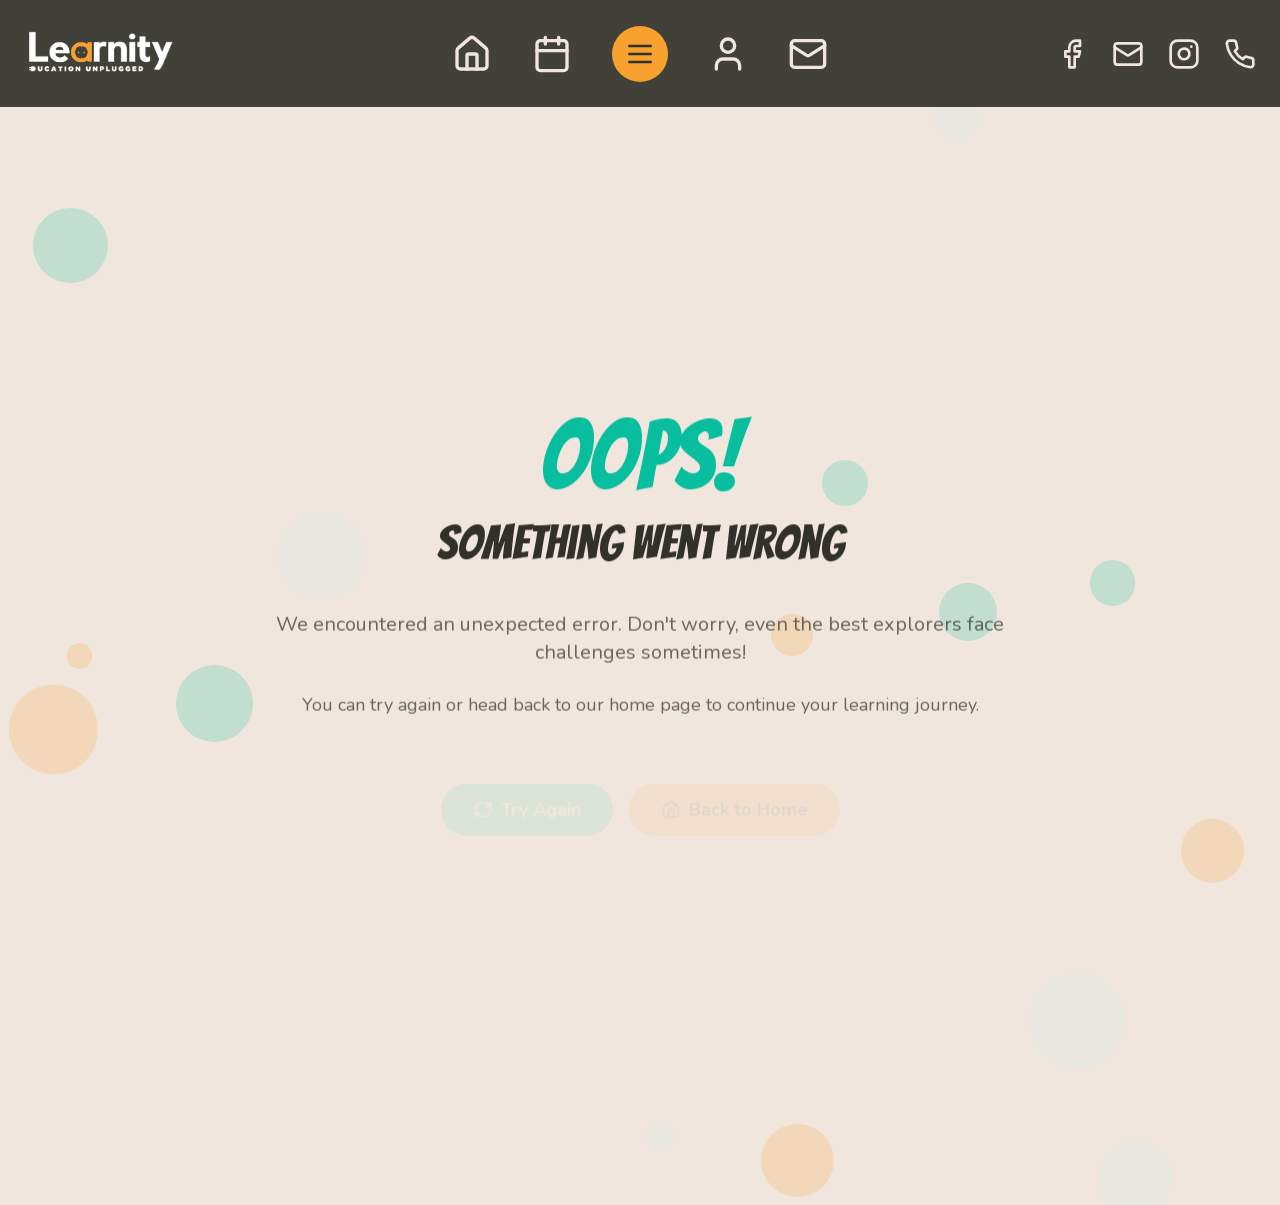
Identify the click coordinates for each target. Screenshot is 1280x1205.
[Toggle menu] (640, 54)
